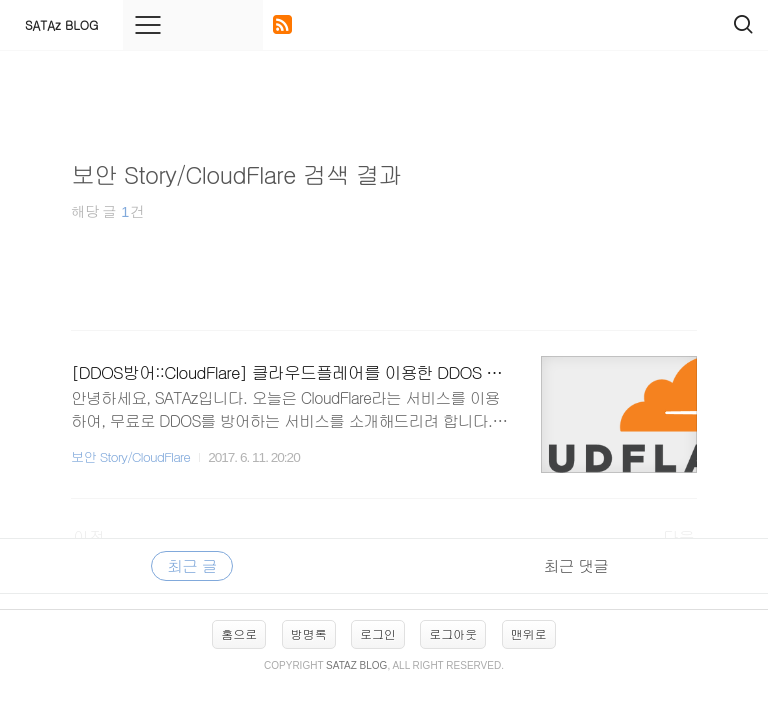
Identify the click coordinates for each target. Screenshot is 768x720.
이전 (89, 536)
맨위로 (529, 633)
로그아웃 (453, 633)
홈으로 (239, 633)
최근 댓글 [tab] (576, 565)
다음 (679, 536)
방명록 (309, 633)
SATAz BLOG (61, 24)
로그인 (378, 633)
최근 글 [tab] (191, 565)
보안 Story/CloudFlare (130, 456)
